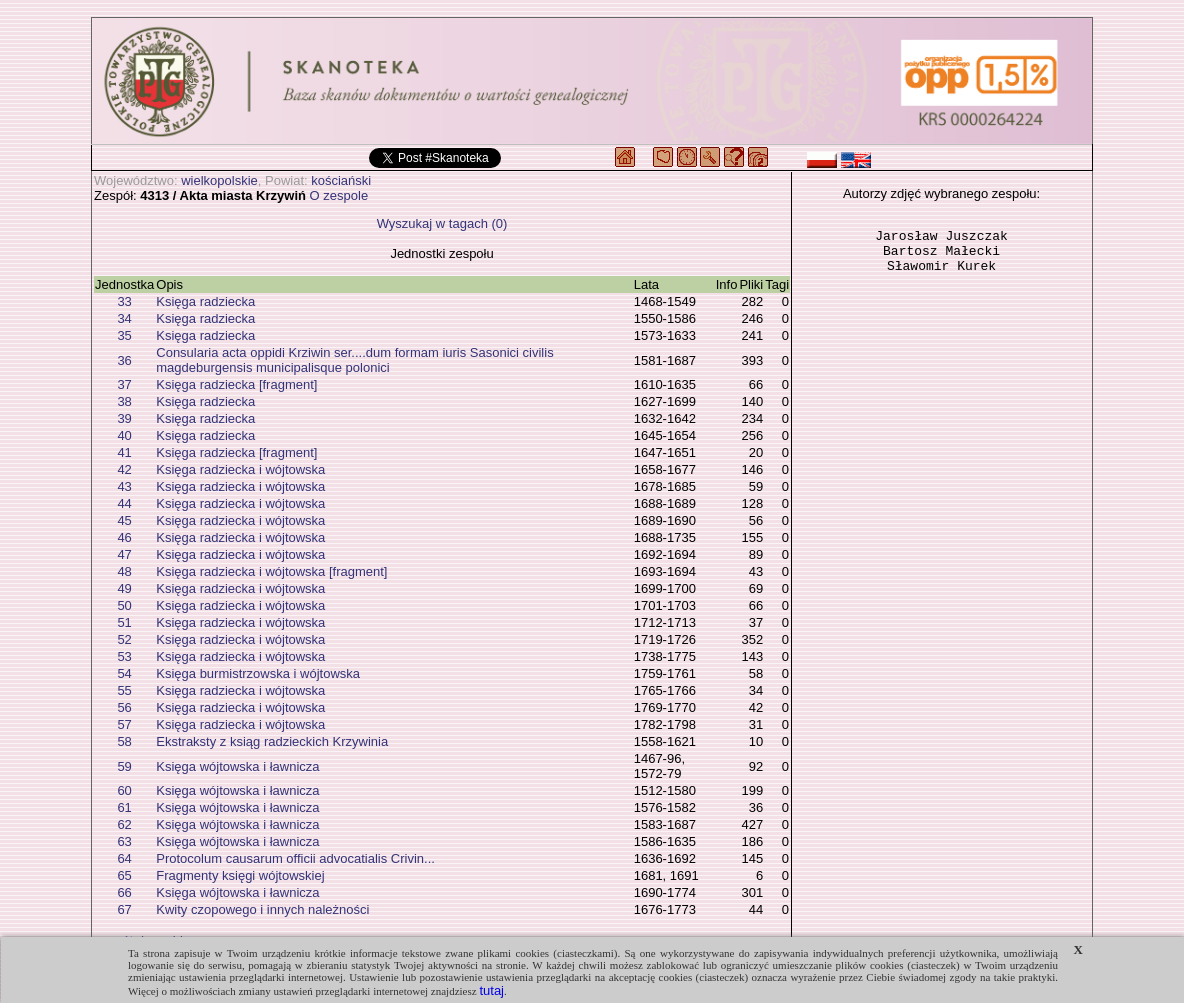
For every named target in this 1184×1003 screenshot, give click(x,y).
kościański (341, 180)
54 (124, 673)
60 (124, 790)
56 (124, 707)
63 (124, 841)
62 (124, 824)
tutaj (491, 990)
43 (124, 486)
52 (124, 639)
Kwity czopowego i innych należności (262, 909)
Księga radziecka (205, 301)
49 (124, 588)
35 (124, 335)
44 (124, 503)
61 (124, 807)
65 (124, 875)
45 (124, 520)
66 (124, 892)
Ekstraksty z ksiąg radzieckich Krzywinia (272, 741)
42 (124, 469)
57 (124, 724)
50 (124, 605)
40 (124, 435)
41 (124, 452)
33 (124, 301)
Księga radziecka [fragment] (236, 384)
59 (124, 766)
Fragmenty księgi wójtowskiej (240, 875)
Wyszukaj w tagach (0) (442, 223)
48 (124, 571)
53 (124, 656)
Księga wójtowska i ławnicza (237, 766)
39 (124, 418)
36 (124, 360)
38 (124, 401)
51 (124, 622)
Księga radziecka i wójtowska (240, 469)
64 (124, 858)
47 (124, 554)
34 (124, 318)
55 (124, 690)
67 (124, 909)
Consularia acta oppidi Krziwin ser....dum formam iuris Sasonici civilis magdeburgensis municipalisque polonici (354, 360)
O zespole (339, 195)
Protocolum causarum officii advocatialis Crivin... (295, 858)
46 (124, 537)
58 (124, 741)
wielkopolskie (219, 180)
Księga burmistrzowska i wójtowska (258, 673)
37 (124, 384)
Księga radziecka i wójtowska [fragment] (271, 571)
